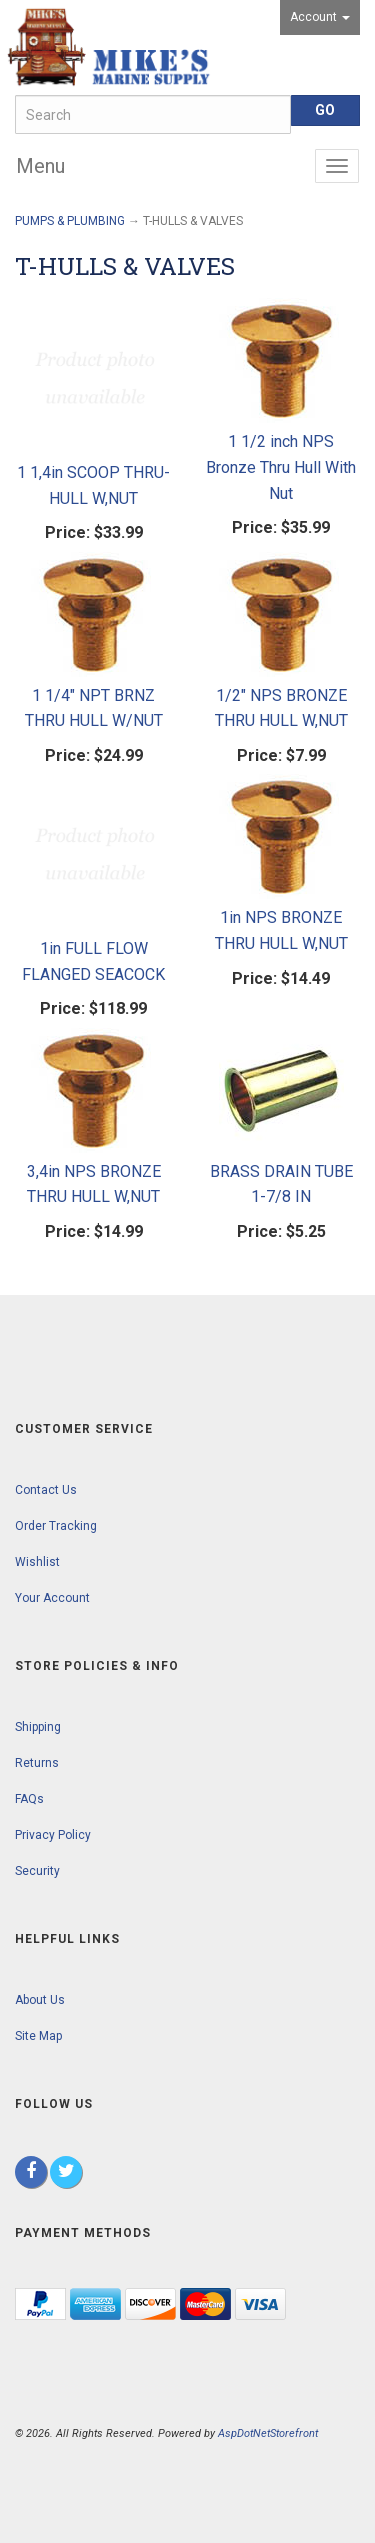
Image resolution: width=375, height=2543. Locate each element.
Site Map (38, 2036)
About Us (40, 2000)
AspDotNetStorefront (268, 2433)
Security (37, 1871)
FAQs (29, 1799)
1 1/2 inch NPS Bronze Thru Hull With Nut (281, 467)
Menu (40, 166)
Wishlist (37, 1562)
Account (320, 17)
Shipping (38, 1727)
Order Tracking (56, 1526)
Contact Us (46, 1490)
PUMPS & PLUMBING (70, 221)
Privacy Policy (53, 1835)
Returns (37, 1763)
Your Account (52, 1598)
